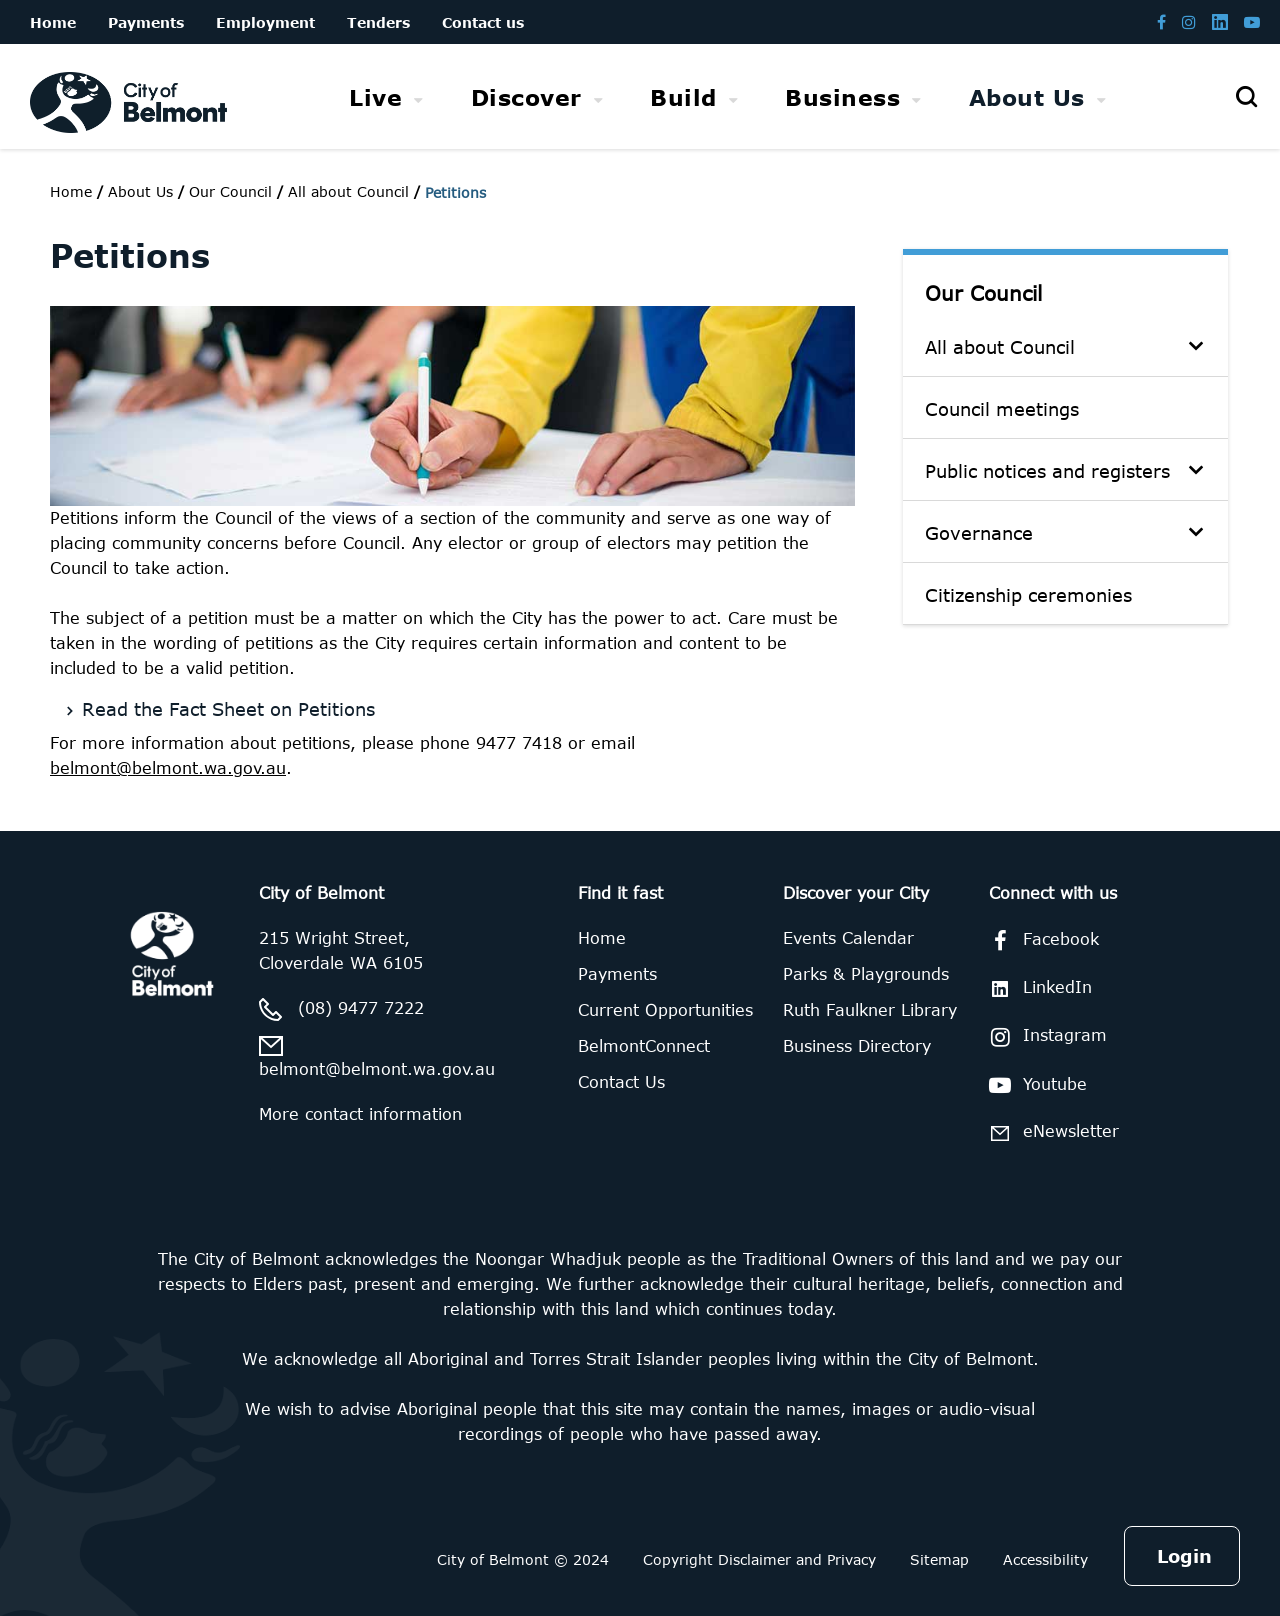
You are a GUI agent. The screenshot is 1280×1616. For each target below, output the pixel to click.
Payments (617, 974)
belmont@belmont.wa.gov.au (168, 768)
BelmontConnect (644, 1046)
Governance (979, 533)
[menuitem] (386, 97)
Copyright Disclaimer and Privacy (759, 1559)
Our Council (983, 292)
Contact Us (621, 1082)
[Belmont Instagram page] (1189, 21)
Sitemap (939, 1559)
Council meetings (1002, 409)
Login (1184, 1556)
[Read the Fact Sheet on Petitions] (458, 706)
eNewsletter (1050, 1132)
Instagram (1044, 1037)
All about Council (1000, 347)
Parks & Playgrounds (866, 974)
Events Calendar (848, 938)
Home (71, 191)
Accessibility (1045, 1559)
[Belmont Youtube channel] (1252, 21)
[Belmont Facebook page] (1161, 21)
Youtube (1034, 1085)
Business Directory (857, 1046)
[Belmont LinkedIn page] (1220, 21)
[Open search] (1246, 97)
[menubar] (727, 97)
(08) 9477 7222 (361, 1008)
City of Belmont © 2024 (523, 1559)
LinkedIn (1037, 987)
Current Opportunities (665, 1010)
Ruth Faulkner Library (870, 1010)
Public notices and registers (1047, 471)
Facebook (1040, 941)
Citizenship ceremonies (1028, 595)
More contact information (360, 1114)
